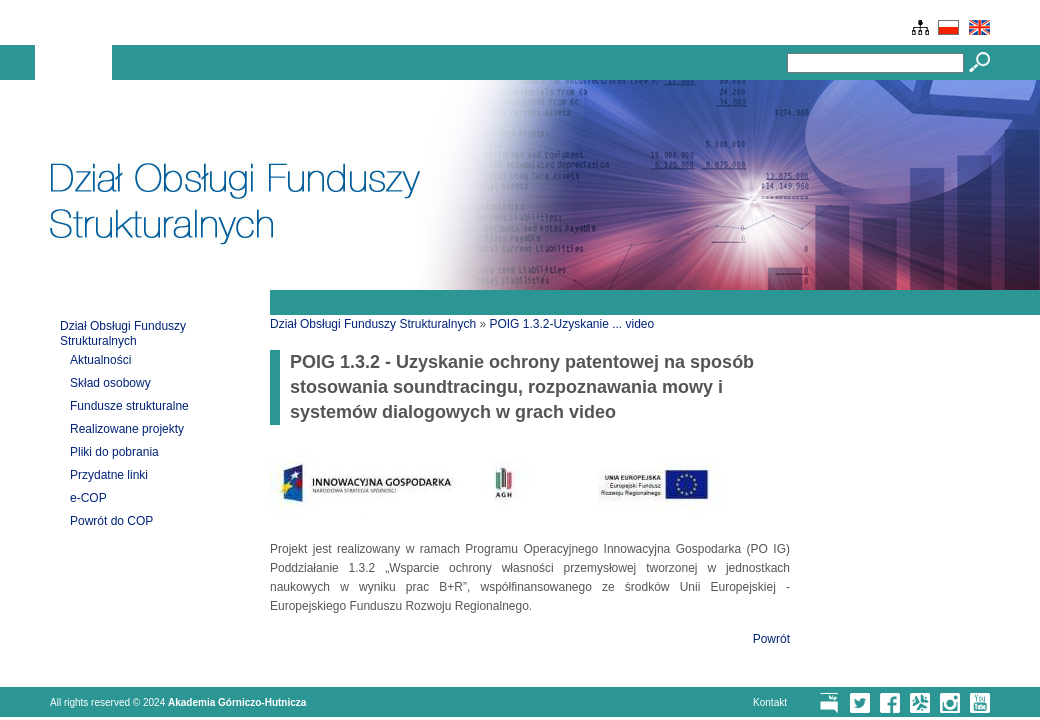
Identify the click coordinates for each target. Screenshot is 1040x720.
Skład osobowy (110, 383)
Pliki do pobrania (114, 452)
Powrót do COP (111, 521)
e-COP (88, 498)
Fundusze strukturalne (129, 406)
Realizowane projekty (127, 429)
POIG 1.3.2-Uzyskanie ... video (571, 324)
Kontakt (770, 702)
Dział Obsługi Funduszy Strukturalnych (123, 333)
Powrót (771, 639)
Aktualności (100, 360)
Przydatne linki (109, 475)
